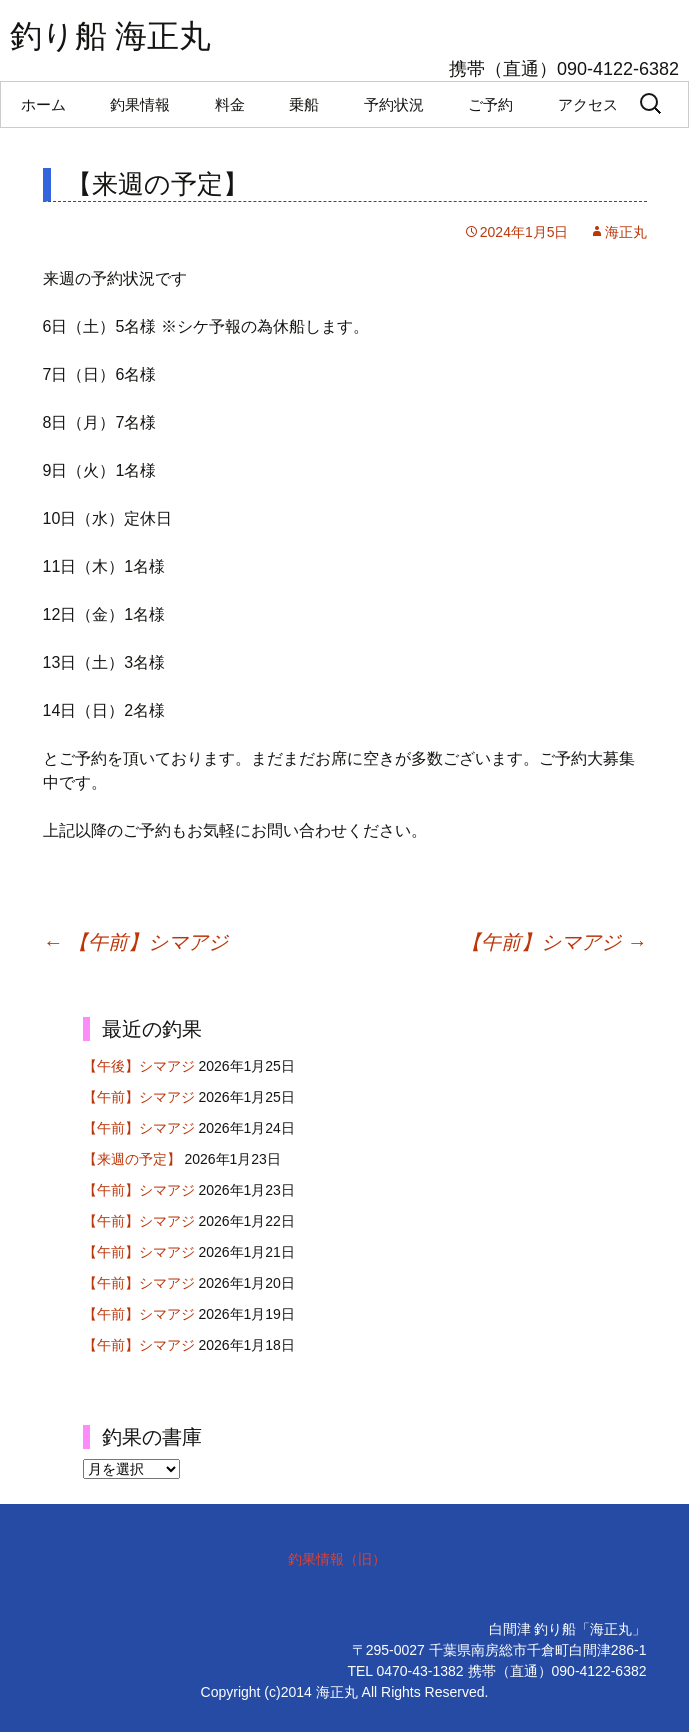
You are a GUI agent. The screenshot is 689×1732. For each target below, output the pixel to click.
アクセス (588, 104)
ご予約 (490, 104)
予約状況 (394, 104)
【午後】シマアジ (139, 1066)
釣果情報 (140, 104)
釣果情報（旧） (337, 1559)
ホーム (43, 104)
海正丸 (626, 232)
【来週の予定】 (132, 1159)
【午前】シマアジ (136, 942)
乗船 (304, 104)
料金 (230, 104)
